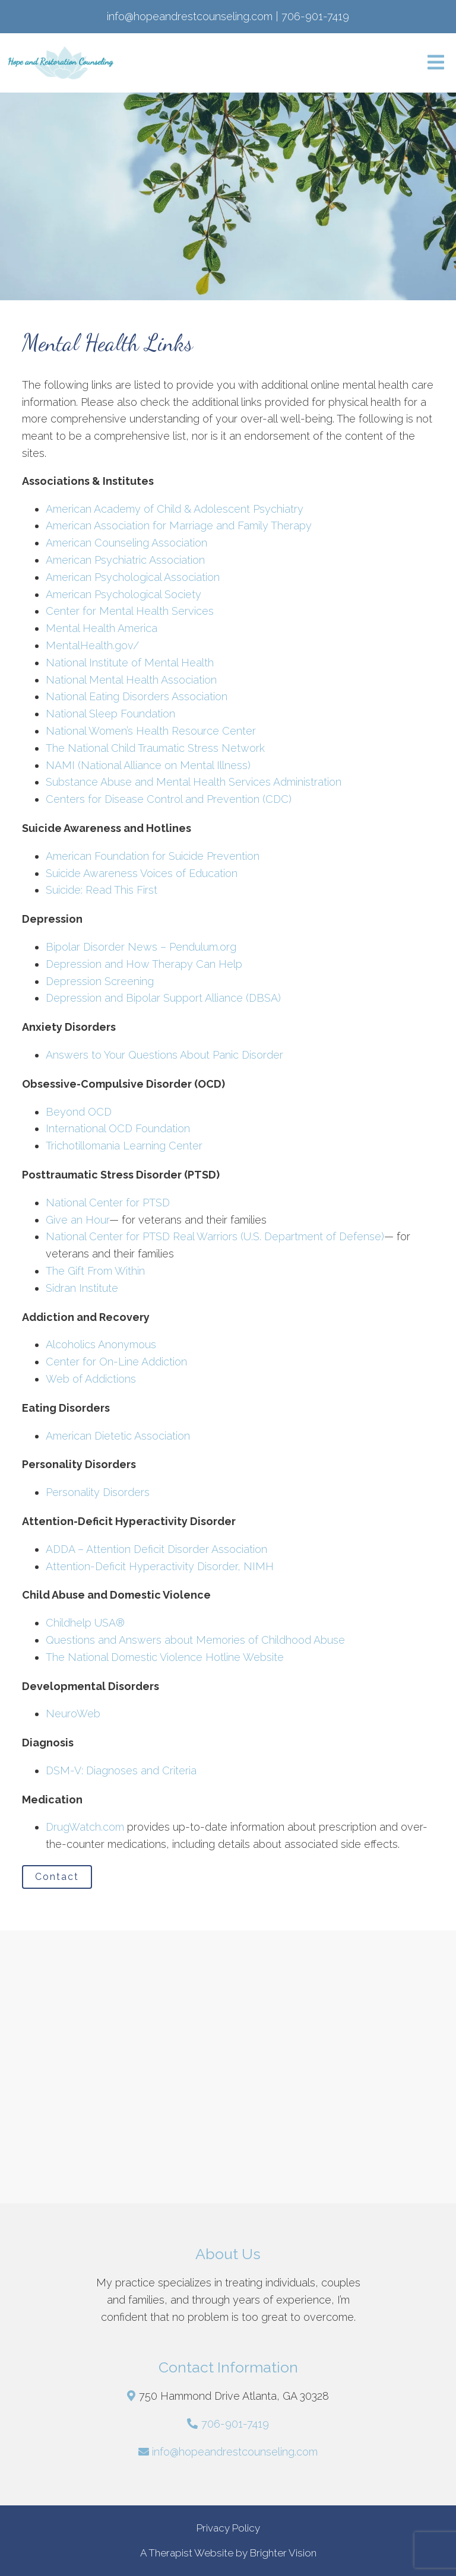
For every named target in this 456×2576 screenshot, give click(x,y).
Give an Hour (77, 1220)
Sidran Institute (82, 1288)
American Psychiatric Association (125, 560)
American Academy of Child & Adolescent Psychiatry (174, 509)
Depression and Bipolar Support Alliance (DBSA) (163, 998)
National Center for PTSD (108, 1202)
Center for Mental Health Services (130, 611)
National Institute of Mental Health (130, 662)
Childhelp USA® (85, 1622)
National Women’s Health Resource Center (151, 731)
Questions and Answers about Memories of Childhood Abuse (195, 1640)
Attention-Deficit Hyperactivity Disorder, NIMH (160, 1566)
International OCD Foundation (118, 1128)
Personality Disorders (98, 1492)
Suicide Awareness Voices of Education (142, 873)
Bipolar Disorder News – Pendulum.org (141, 947)
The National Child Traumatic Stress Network (155, 748)
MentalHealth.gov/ (92, 645)
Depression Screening (100, 981)
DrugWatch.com (85, 1827)
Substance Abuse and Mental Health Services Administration (193, 782)
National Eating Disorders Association (136, 696)
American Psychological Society (123, 594)
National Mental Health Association (131, 680)
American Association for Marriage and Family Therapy (179, 525)
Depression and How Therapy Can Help (144, 964)
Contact (57, 1876)
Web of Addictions (91, 1379)
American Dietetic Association (118, 1436)
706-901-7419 (235, 2424)
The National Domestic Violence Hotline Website (165, 1657)
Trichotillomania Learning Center (124, 1145)
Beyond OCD (79, 1112)
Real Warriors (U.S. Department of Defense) (278, 1236)
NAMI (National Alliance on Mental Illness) (148, 765)
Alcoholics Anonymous (101, 1344)
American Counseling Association (126, 542)
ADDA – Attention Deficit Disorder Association (156, 1549)
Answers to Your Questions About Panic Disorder (166, 1055)
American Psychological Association (133, 577)
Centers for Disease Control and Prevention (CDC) (169, 799)
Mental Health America (101, 628)
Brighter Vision (283, 2553)
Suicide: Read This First (101, 890)
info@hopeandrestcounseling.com (235, 2451)
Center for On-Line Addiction (116, 1361)
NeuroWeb (73, 1713)
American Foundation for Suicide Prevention (152, 856)
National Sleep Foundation (110, 713)
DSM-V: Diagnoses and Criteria (121, 1770)
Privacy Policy (228, 2528)
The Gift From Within (95, 1271)
